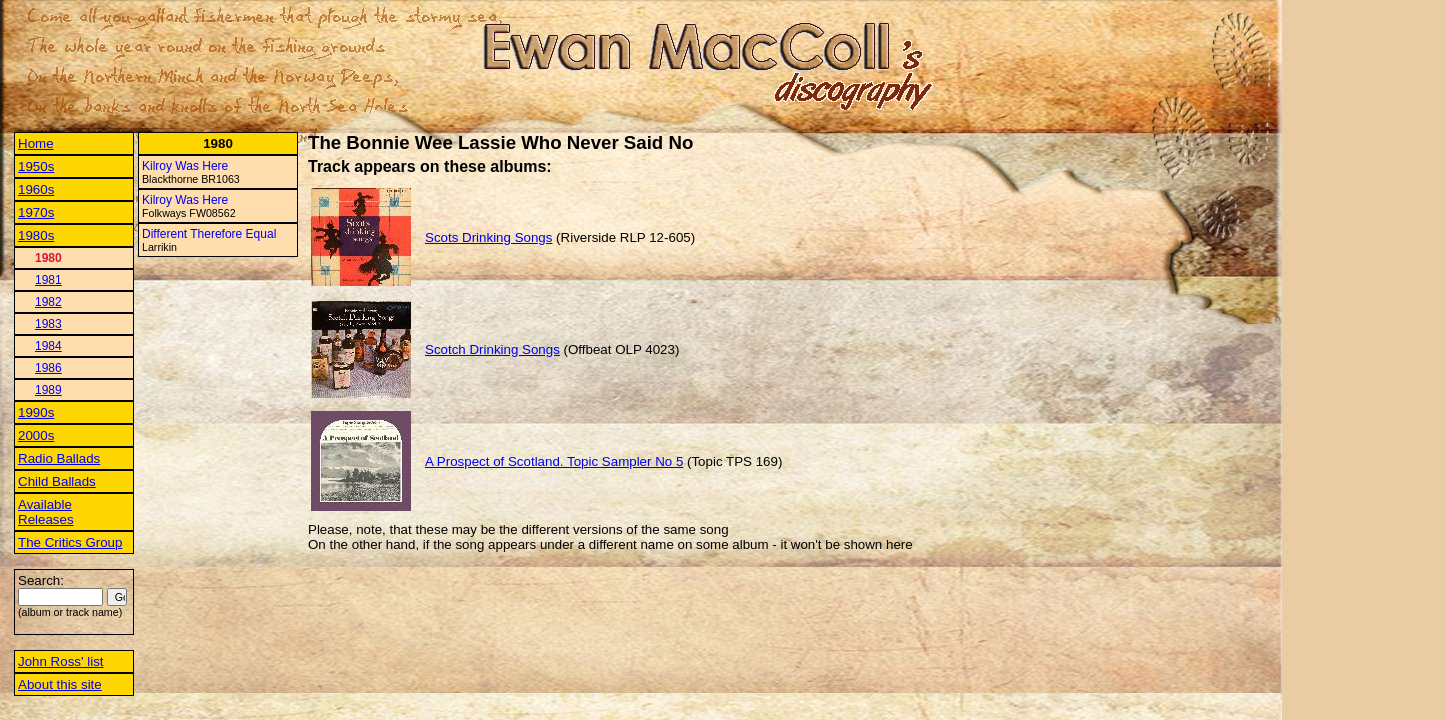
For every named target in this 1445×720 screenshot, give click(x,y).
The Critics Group (70, 542)
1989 (48, 390)
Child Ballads (57, 481)
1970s (36, 212)
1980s (36, 235)
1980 (48, 258)
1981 (48, 280)
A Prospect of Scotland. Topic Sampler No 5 (554, 461)
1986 (48, 368)
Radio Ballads (59, 458)
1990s (36, 412)
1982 (48, 302)
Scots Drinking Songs (488, 237)
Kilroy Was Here (185, 166)
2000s (36, 435)
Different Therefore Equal (209, 234)
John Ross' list (61, 661)
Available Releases (46, 512)
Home (36, 143)
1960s (36, 189)
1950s (36, 166)
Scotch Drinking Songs (492, 349)
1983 (48, 324)
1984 (48, 346)
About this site (60, 684)
